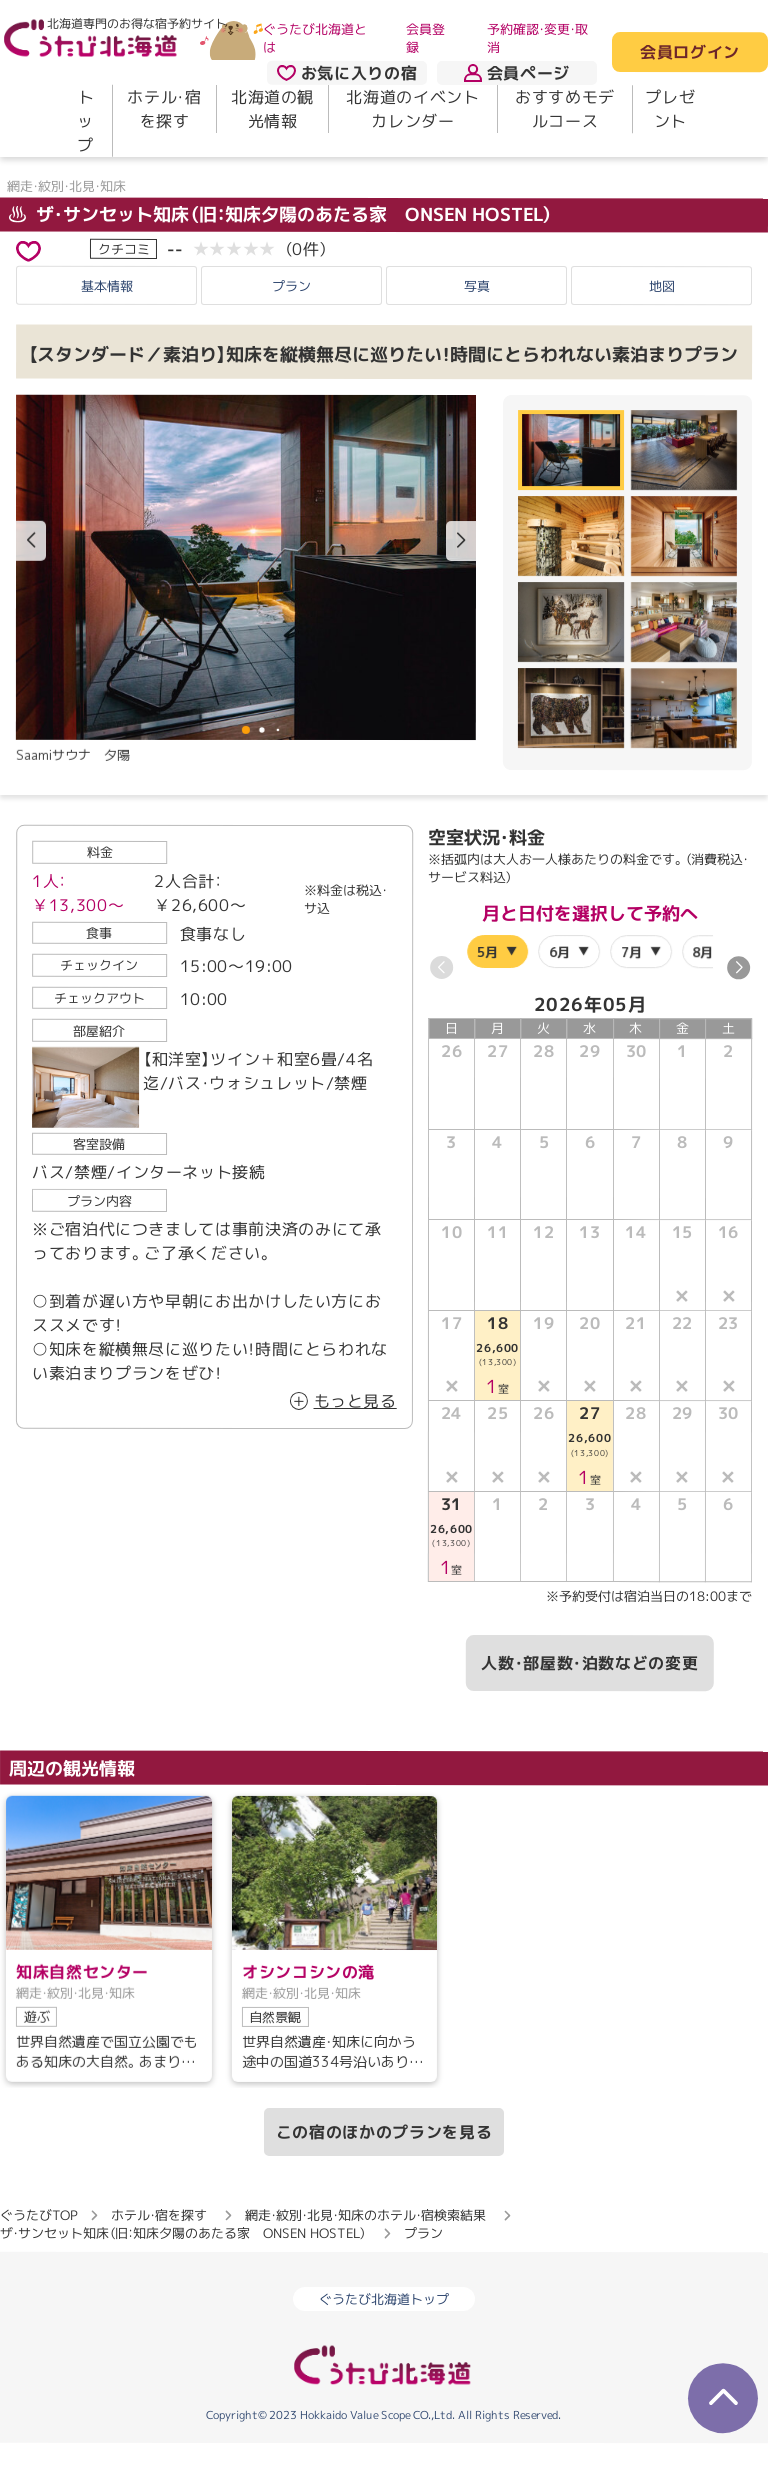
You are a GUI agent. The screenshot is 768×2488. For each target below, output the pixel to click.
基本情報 (107, 330)
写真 (477, 330)
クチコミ (124, 293)
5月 (488, 996)
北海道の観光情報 (272, 109)
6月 (559, 996)
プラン (291, 330)
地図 (662, 330)
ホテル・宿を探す (164, 109)
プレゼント (670, 109)
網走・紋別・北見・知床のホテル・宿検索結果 (365, 2260)
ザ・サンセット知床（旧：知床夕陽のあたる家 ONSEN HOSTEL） (281, 259)
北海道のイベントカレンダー (412, 109)
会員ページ (517, 73)
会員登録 (425, 38)
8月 (702, 996)
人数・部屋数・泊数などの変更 (589, 1708)
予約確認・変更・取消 (537, 38)
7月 (631, 996)
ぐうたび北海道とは (315, 38)
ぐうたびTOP (38, 2260)
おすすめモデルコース (565, 109)
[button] (461, 586)
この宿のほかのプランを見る (384, 2177)
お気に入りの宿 (347, 73)
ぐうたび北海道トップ (384, 2344)
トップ (85, 121)
